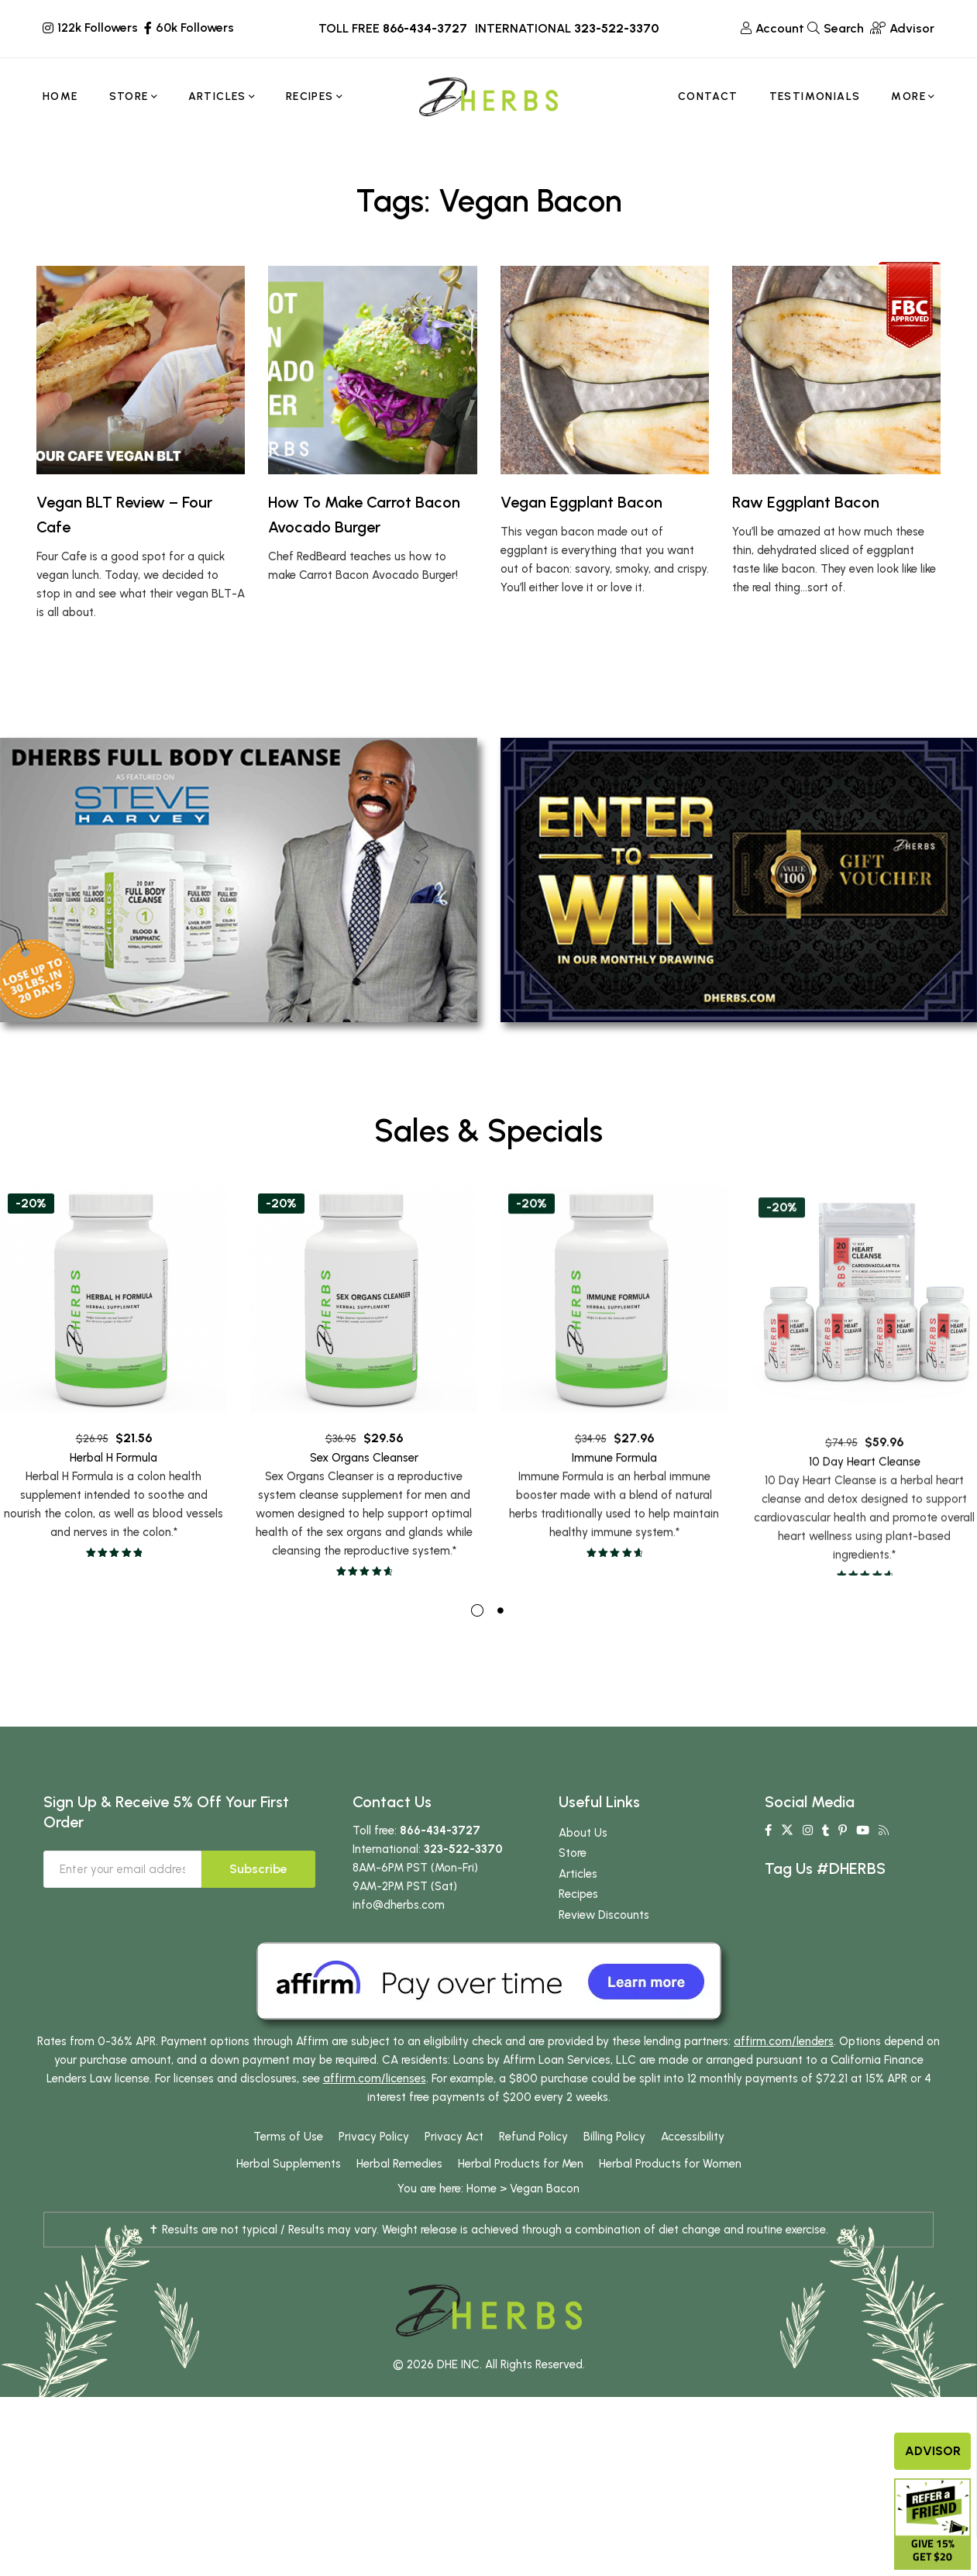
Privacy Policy (374, 2166)
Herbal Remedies (399, 2193)
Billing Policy (614, 2166)
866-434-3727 (425, 28)
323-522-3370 (616, 28)
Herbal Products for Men (520, 2193)
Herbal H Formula (113, 1507)
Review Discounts (604, 1944)
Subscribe (258, 1898)
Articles (578, 1903)
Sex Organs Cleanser (364, 1534)
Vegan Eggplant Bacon (581, 502)
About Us (583, 1862)
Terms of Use (288, 2166)
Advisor (933, 2450)
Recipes (578, 1923)
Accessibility (692, 2166)
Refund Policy (533, 2166)
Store (573, 1882)
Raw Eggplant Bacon (805, 502)
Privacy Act (454, 2166)
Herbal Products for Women (670, 2193)
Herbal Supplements (288, 2193)
